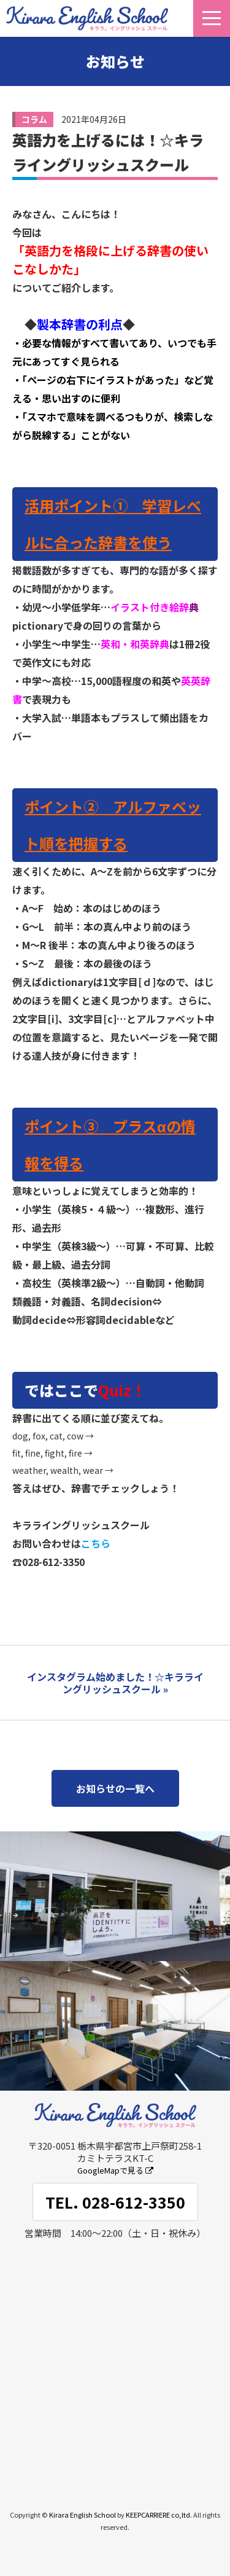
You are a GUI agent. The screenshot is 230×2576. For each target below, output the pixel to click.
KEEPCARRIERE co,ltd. (159, 2514)
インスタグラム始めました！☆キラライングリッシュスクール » (115, 1682)
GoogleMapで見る (115, 2170)
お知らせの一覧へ (115, 1788)
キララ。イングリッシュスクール (87, 18)
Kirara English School (82, 2514)
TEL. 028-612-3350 (115, 2202)
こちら (95, 1543)
